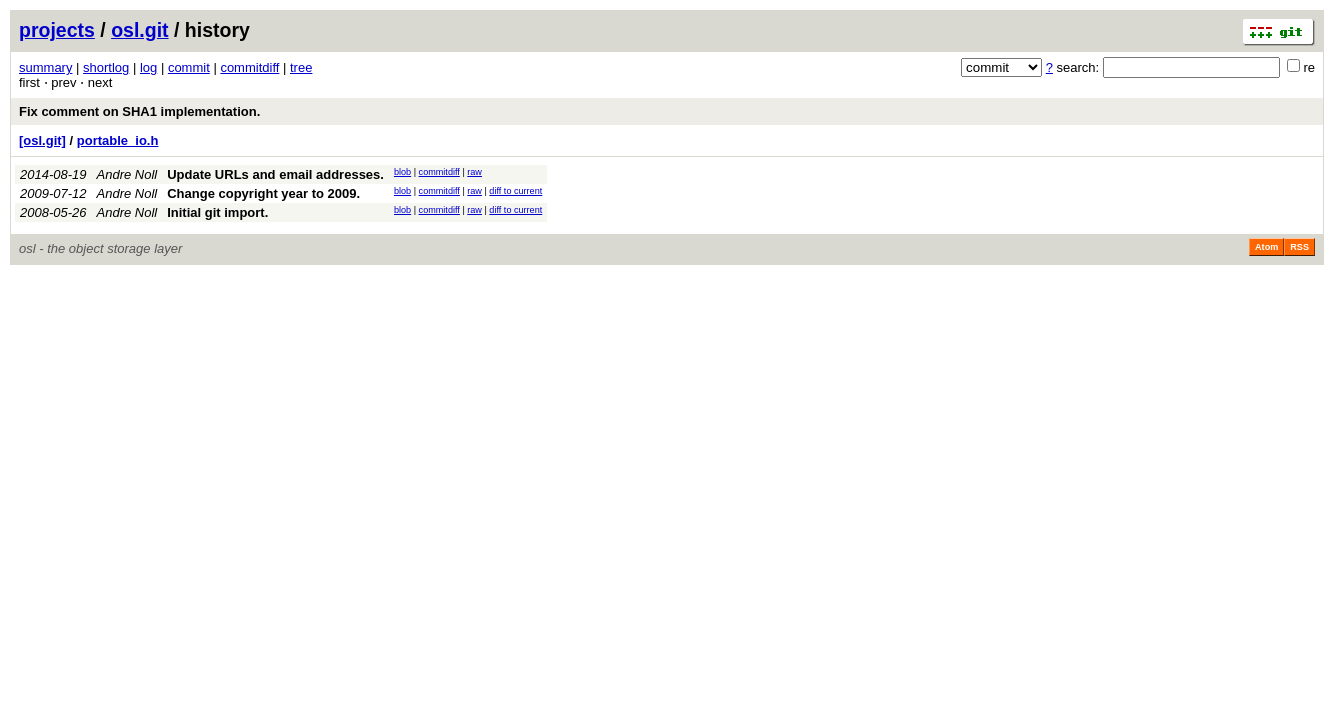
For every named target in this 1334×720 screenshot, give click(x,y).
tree (301, 67)
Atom (1266, 247)
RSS (1299, 247)
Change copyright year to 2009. (263, 193)
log (148, 67)
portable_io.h (118, 140)
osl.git (139, 30)
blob (402, 172)
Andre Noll (127, 174)
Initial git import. (217, 212)
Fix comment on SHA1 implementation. (139, 111)
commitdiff (249, 67)
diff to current (515, 191)
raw (474, 172)
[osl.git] (42, 140)
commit (189, 67)
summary (45, 67)
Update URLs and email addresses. (275, 174)
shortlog (106, 67)
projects (57, 30)
